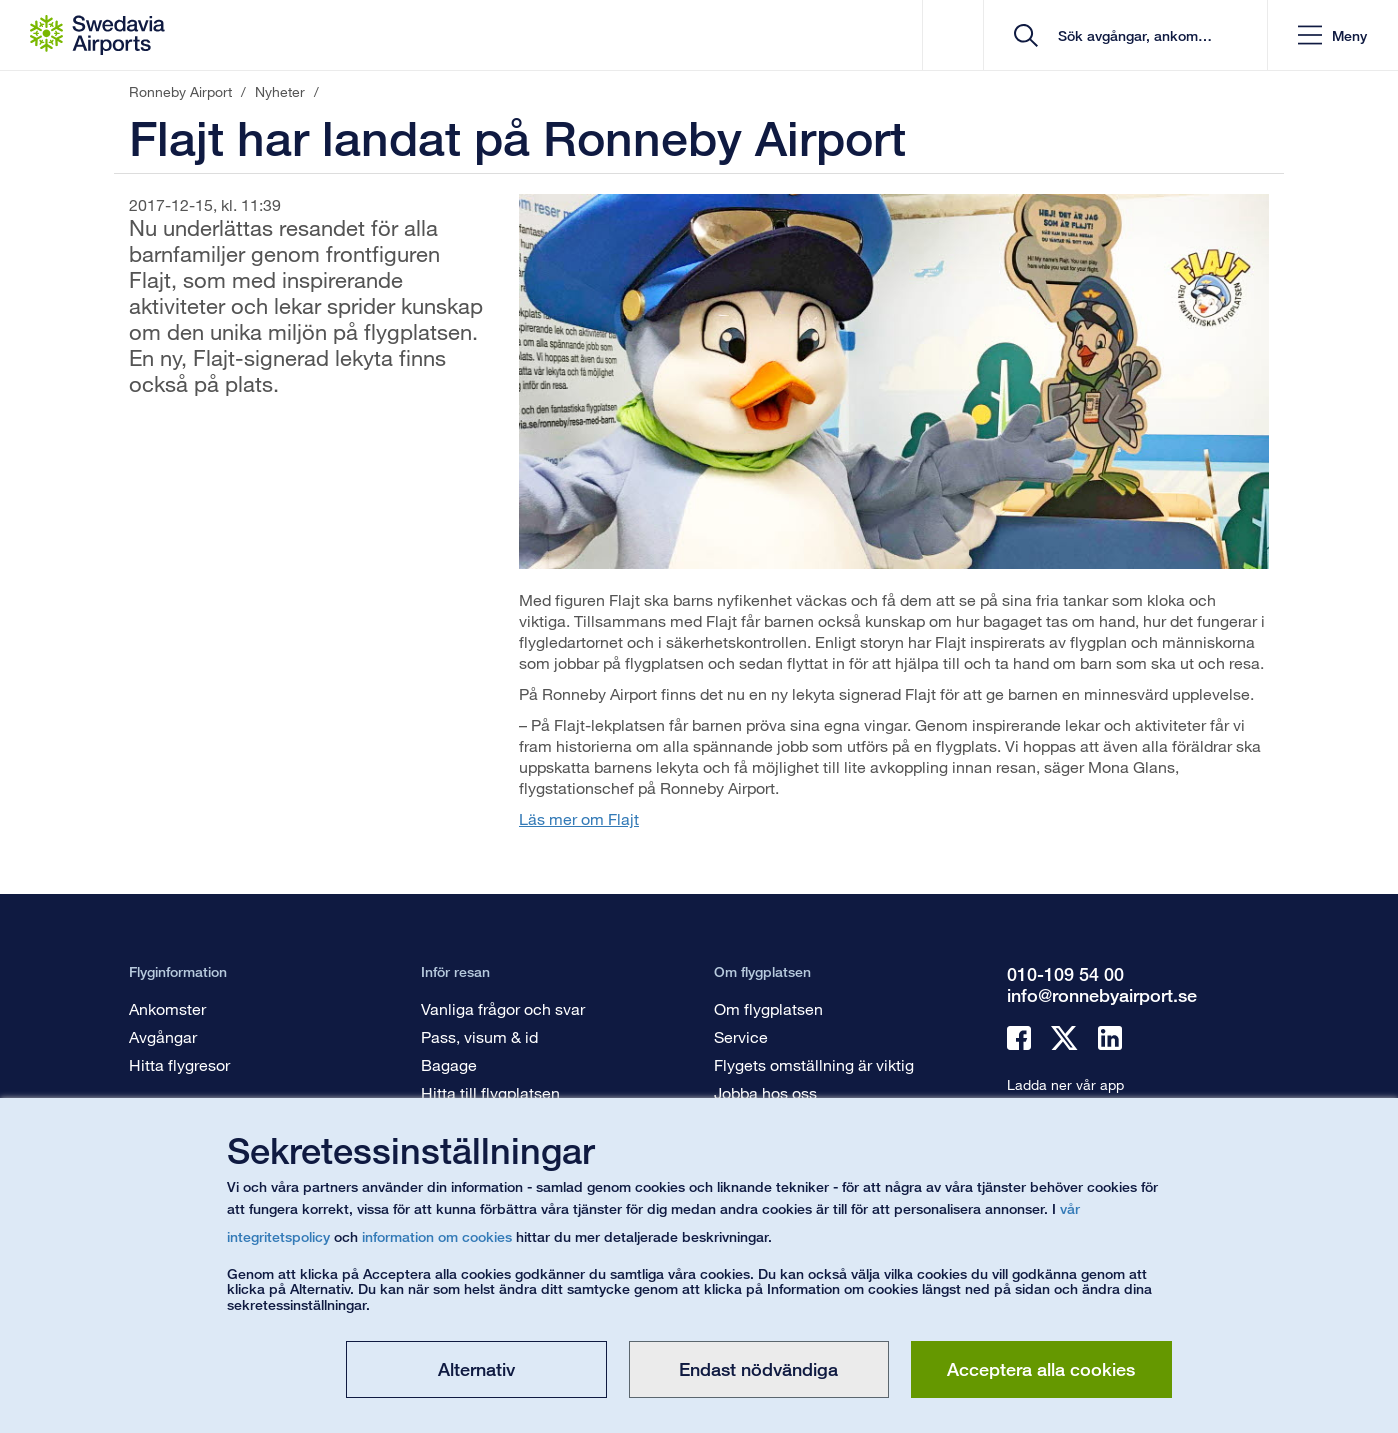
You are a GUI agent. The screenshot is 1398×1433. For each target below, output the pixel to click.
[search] (1132, 35)
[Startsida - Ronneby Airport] (97, 35)
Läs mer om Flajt (579, 818)
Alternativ (476, 1369)
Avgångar (163, 1036)
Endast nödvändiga (758, 1369)
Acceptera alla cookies (1041, 1369)
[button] (1332, 35)
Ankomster (167, 1008)
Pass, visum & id (479, 1036)
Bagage (449, 1064)
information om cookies (437, 1236)
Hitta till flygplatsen (490, 1092)
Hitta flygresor (179, 1064)
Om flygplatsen (768, 1008)
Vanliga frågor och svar (503, 1008)
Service (741, 1036)
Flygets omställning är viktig (814, 1064)
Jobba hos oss (765, 1092)
